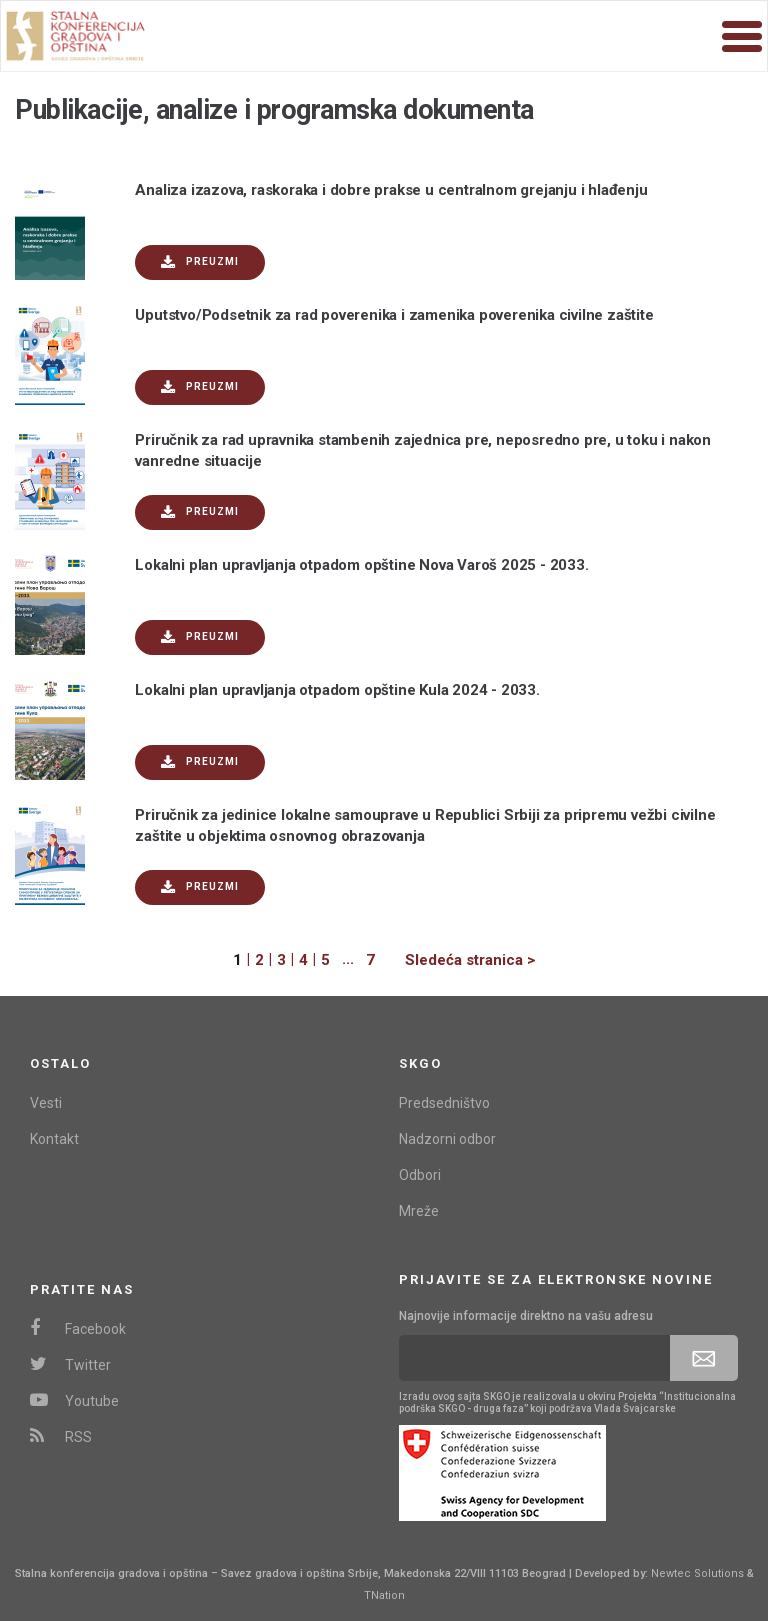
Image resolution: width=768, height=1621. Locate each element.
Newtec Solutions (697, 1573)
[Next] (455, 960)
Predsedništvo (444, 1103)
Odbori (420, 1175)
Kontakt (54, 1139)
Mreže (419, 1211)
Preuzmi (200, 262)
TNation (384, 1595)
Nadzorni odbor (447, 1139)
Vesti (46, 1103)
